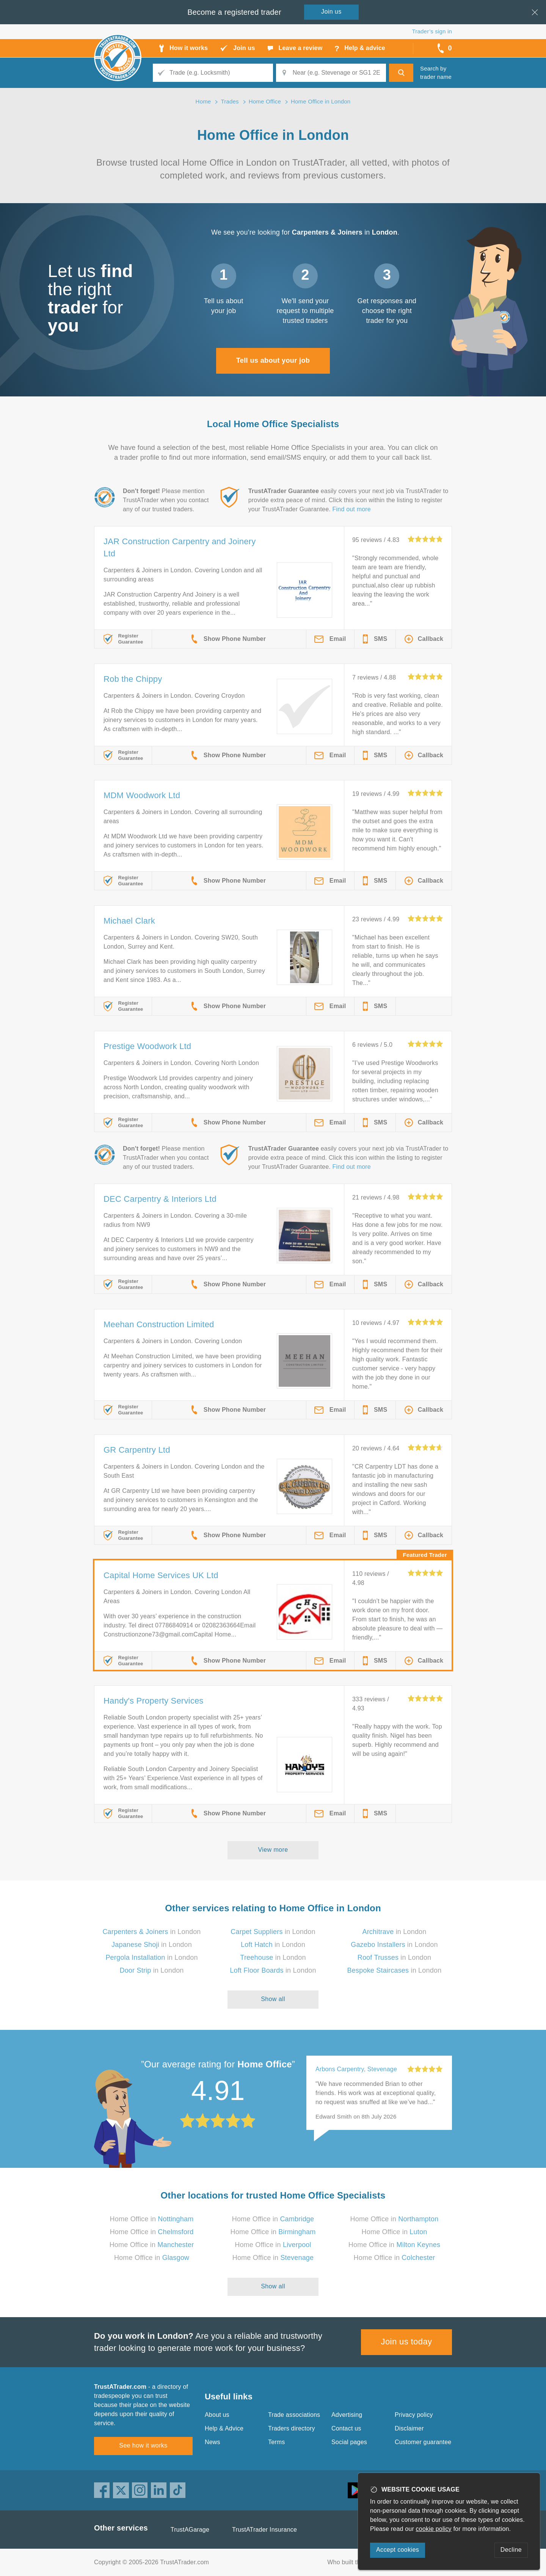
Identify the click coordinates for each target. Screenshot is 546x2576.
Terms (276, 2442)
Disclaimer (409, 2428)
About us (217, 2415)
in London (151, 1932)
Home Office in (152, 2219)
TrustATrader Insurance (264, 2529)
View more (273, 1849)
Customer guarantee (423, 2442)
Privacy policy (414, 2415)
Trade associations (294, 2415)
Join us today (406, 2341)
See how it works (143, 2445)
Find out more (352, 509)
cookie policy (434, 2529)
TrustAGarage (190, 2529)
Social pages (349, 2442)
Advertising (346, 2415)
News (212, 2442)
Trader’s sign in (432, 31)
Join (331, 11)
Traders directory (291, 2428)
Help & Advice (224, 2428)
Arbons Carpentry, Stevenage (356, 2069)
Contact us (346, 2428)
